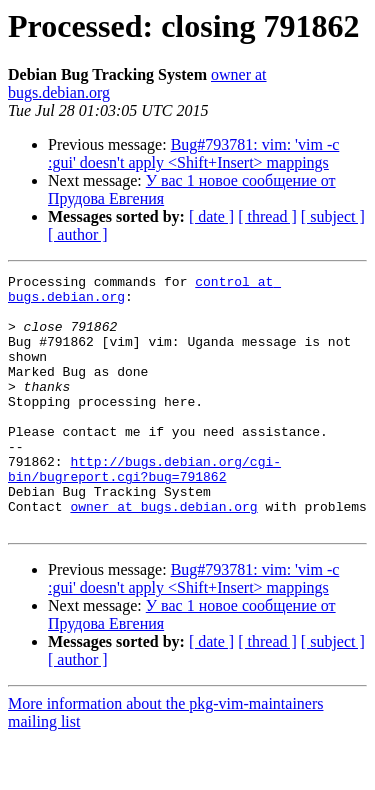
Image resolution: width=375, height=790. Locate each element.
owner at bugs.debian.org (163, 554)
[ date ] (211, 216)
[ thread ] (267, 216)
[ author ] (78, 234)
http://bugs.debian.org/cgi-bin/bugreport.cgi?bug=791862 (144, 509)
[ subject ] (333, 216)
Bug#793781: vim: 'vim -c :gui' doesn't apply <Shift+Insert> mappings (193, 153)
